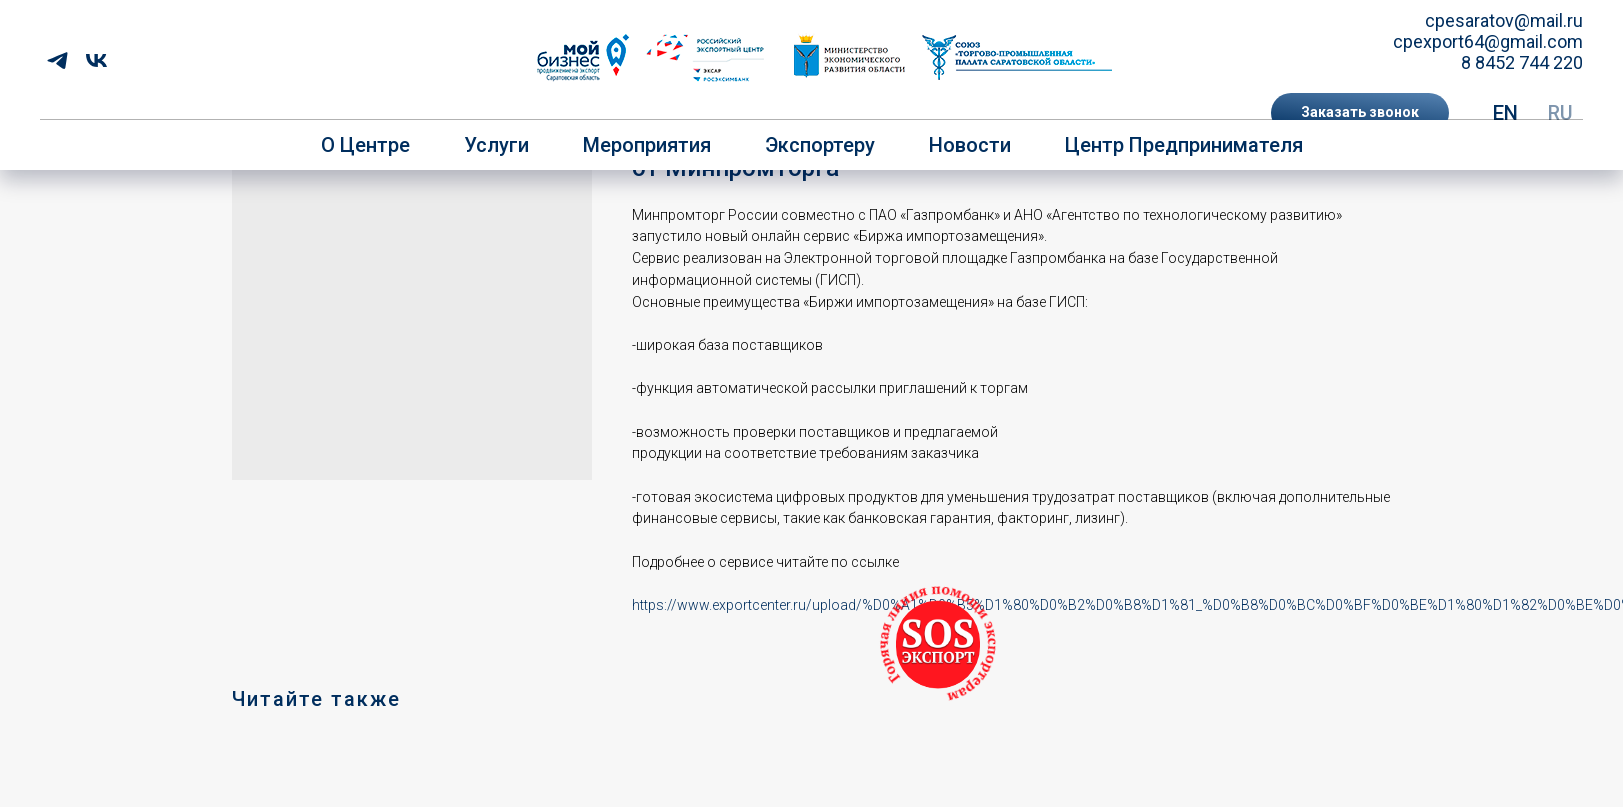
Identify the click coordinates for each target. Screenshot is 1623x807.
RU (1560, 113)
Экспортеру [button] (820, 145)
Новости (970, 145)
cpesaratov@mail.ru (1504, 20)
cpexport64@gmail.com (1488, 41)
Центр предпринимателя (1184, 145)
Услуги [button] (496, 145)
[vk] (96, 60)
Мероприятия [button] (647, 145)
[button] (1360, 113)
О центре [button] (365, 145)
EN (1505, 113)
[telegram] (57, 60)
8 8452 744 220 (1522, 62)
